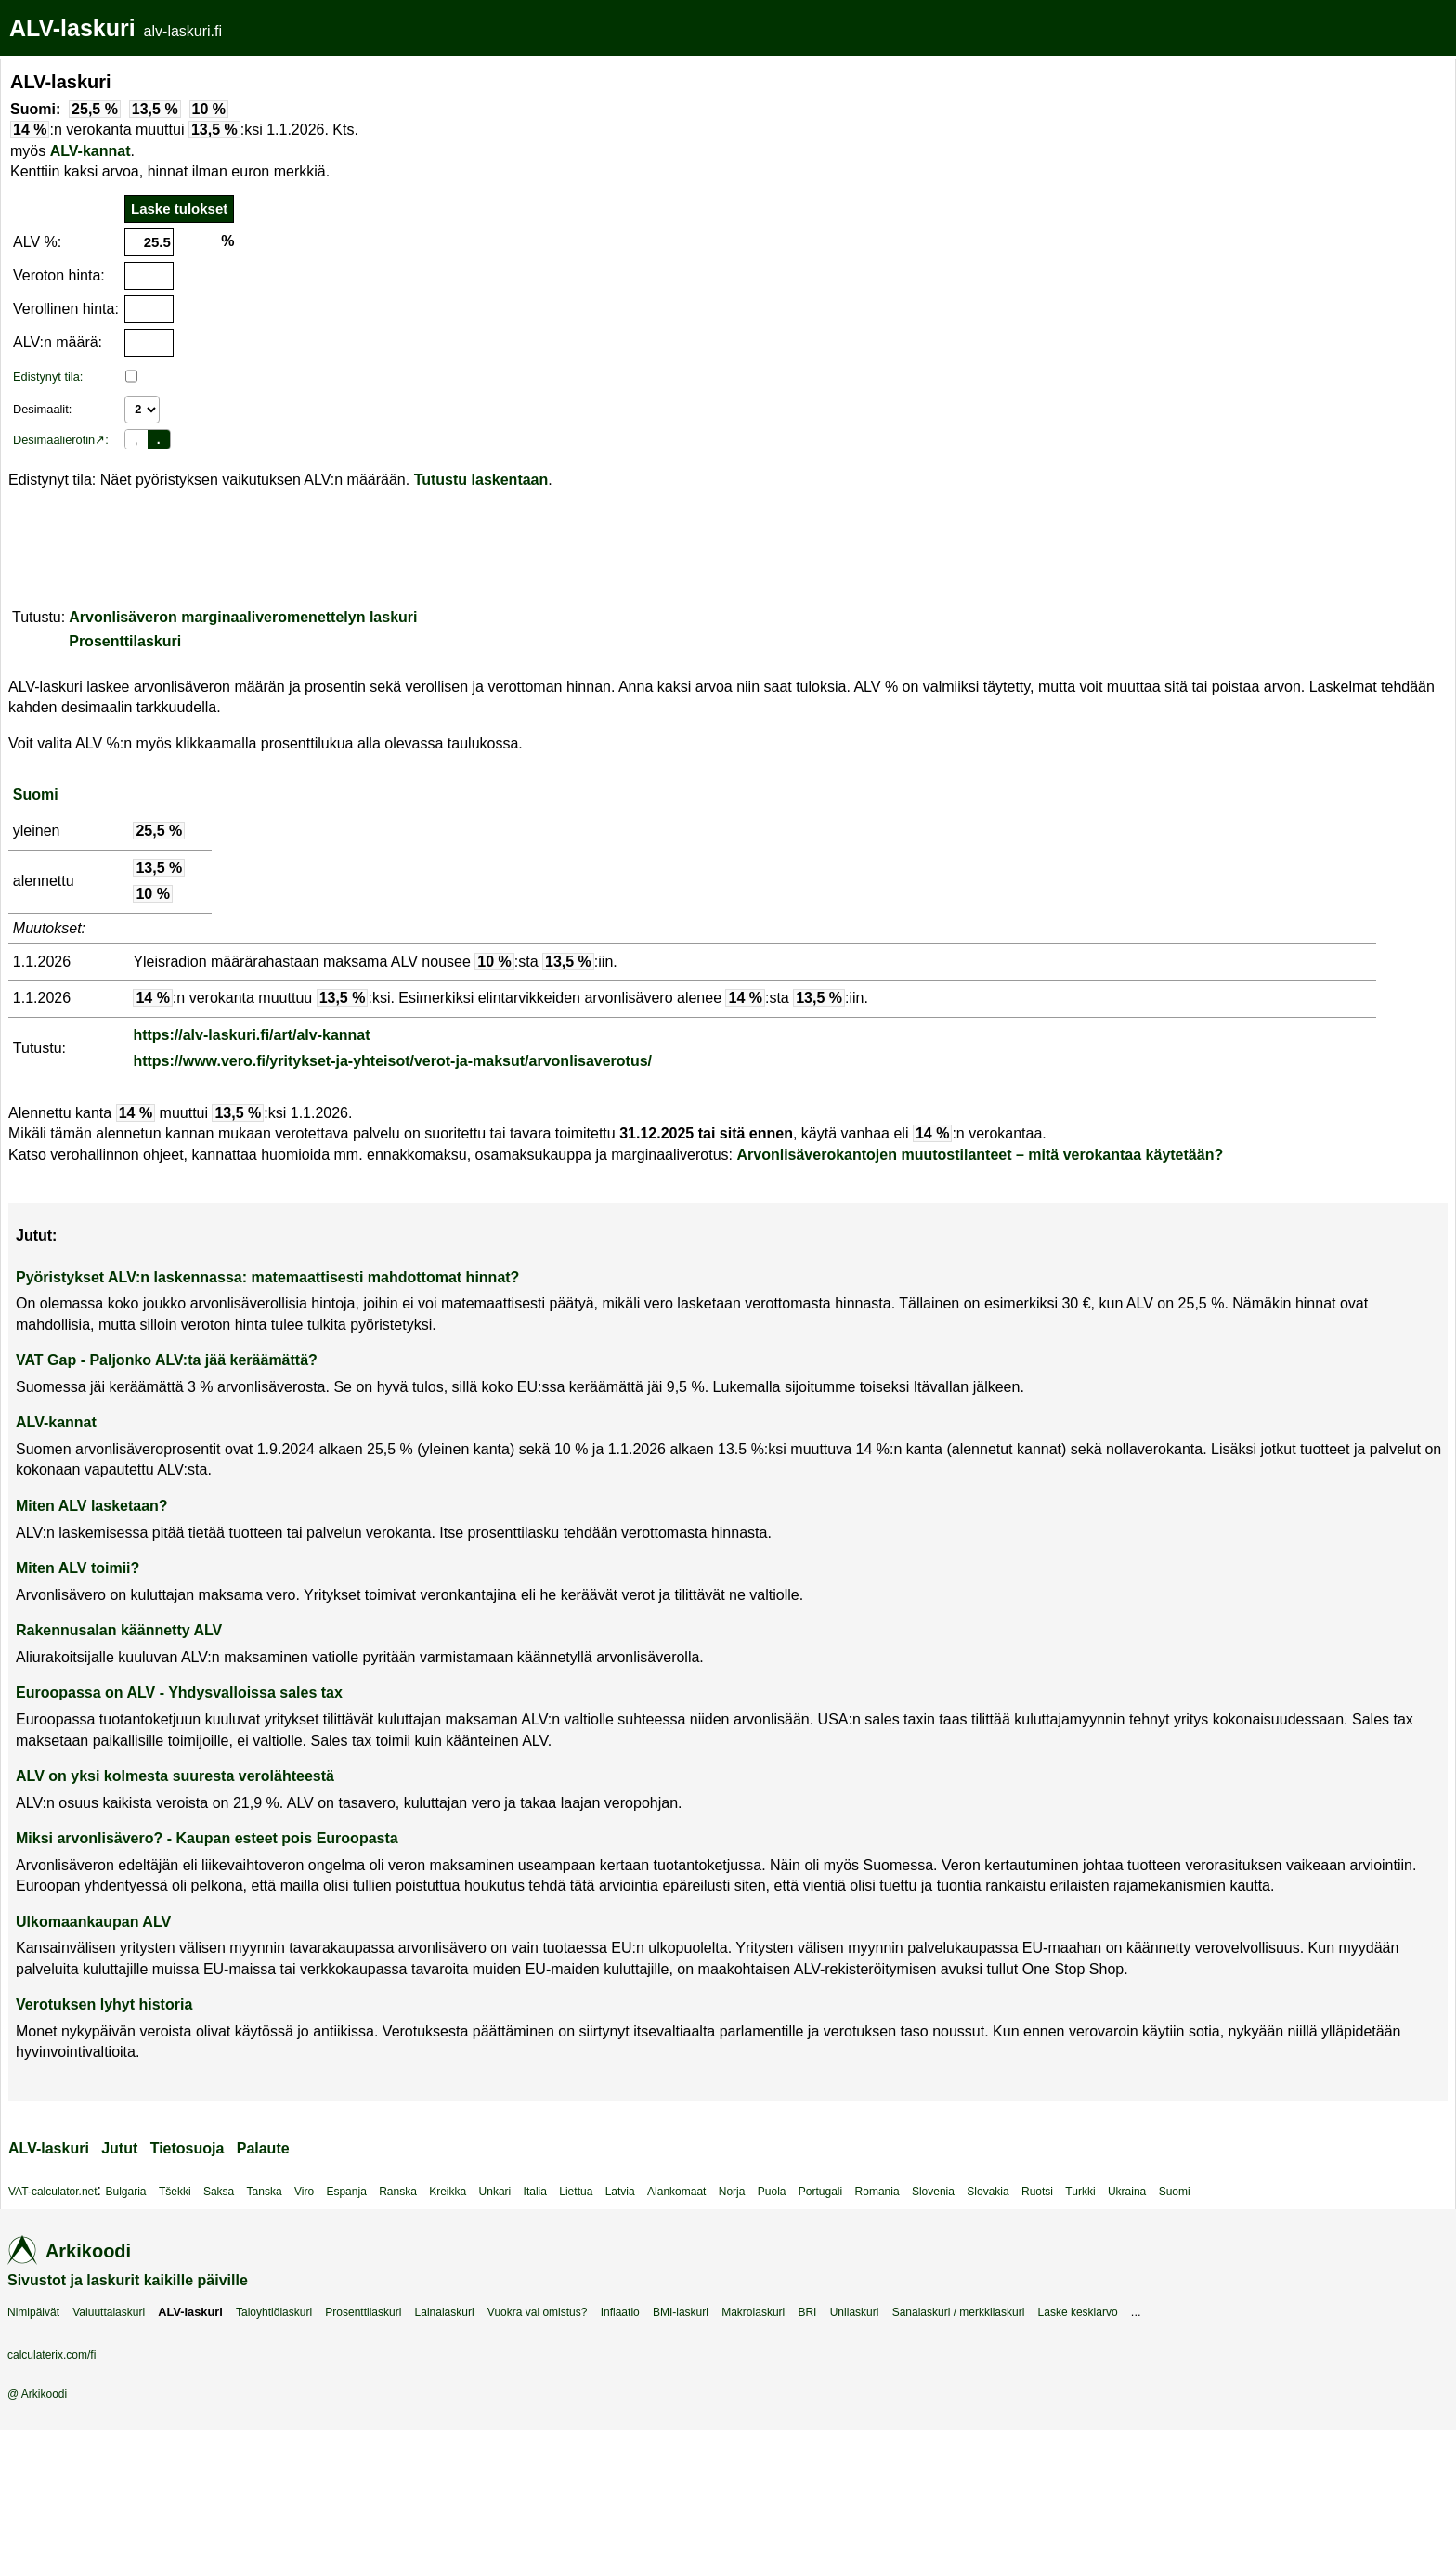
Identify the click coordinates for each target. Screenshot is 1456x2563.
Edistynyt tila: (48, 377)
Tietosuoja (187, 2148)
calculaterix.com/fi (51, 2354)
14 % (29, 129)
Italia (535, 2191)
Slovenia (933, 2191)
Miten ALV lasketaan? (92, 1506)
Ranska (398, 2191)
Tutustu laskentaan (481, 480)
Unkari (495, 2191)
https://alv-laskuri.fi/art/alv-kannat (251, 1035)
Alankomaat (676, 2191)
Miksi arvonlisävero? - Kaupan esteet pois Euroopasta (207, 1838)
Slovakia (987, 2191)
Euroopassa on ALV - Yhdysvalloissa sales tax (179, 1692)
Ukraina (1127, 2191)
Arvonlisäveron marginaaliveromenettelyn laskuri (243, 617)
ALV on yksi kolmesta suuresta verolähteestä (175, 1776)
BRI (807, 2312)
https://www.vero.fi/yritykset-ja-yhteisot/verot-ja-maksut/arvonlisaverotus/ (392, 1061)
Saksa (218, 2191)
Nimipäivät (33, 2312)
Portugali (820, 2191)
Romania (877, 2191)
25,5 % (95, 109)
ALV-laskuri (72, 28)
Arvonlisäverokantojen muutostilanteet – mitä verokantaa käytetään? (979, 1155)
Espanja (346, 2191)
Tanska (264, 2191)
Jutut (119, 2148)
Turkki (1080, 2191)
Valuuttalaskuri (108, 2312)
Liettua (575, 2191)
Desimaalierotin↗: (61, 440)
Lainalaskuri (444, 2312)
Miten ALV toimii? (77, 1568)
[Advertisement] (534, 189)
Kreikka (447, 2191)
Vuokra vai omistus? (538, 2312)
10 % (209, 109)
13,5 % (155, 109)
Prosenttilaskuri (125, 641)
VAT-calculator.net (53, 2191)
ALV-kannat (90, 151)
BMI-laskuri (680, 2312)
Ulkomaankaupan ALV (93, 1922)
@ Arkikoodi (37, 2393)
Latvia (620, 2191)
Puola (772, 2191)
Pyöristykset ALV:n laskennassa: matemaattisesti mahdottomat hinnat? (267, 1277)
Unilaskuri (854, 2312)
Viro (304, 2191)
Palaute (263, 2148)
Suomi (35, 794)
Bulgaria (126, 2191)
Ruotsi (1037, 2191)
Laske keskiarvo (1078, 2312)
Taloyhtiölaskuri (274, 2312)
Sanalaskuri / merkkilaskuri (958, 2312)
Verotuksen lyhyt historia (104, 2004)
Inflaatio (620, 2312)
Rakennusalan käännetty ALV (119, 1630)
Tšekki (175, 2191)
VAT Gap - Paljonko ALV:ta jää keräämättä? (167, 1360)
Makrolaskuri (753, 2312)
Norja (732, 2191)
